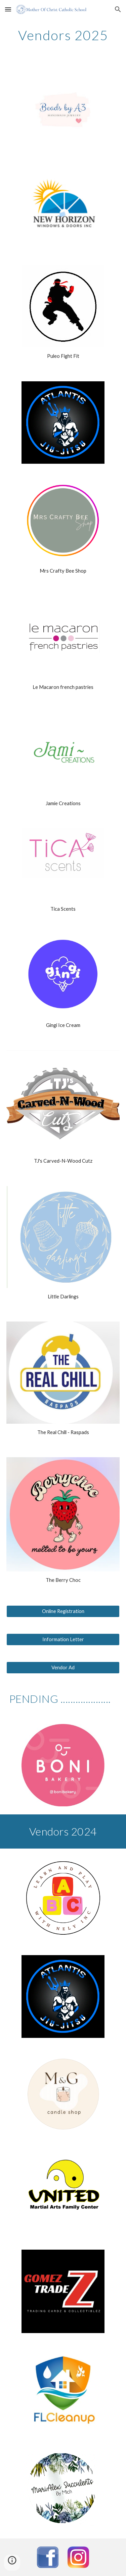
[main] (63, 35)
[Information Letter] (63, 1639)
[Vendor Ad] (63, 1667)
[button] (8, 9)
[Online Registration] (63, 1611)
